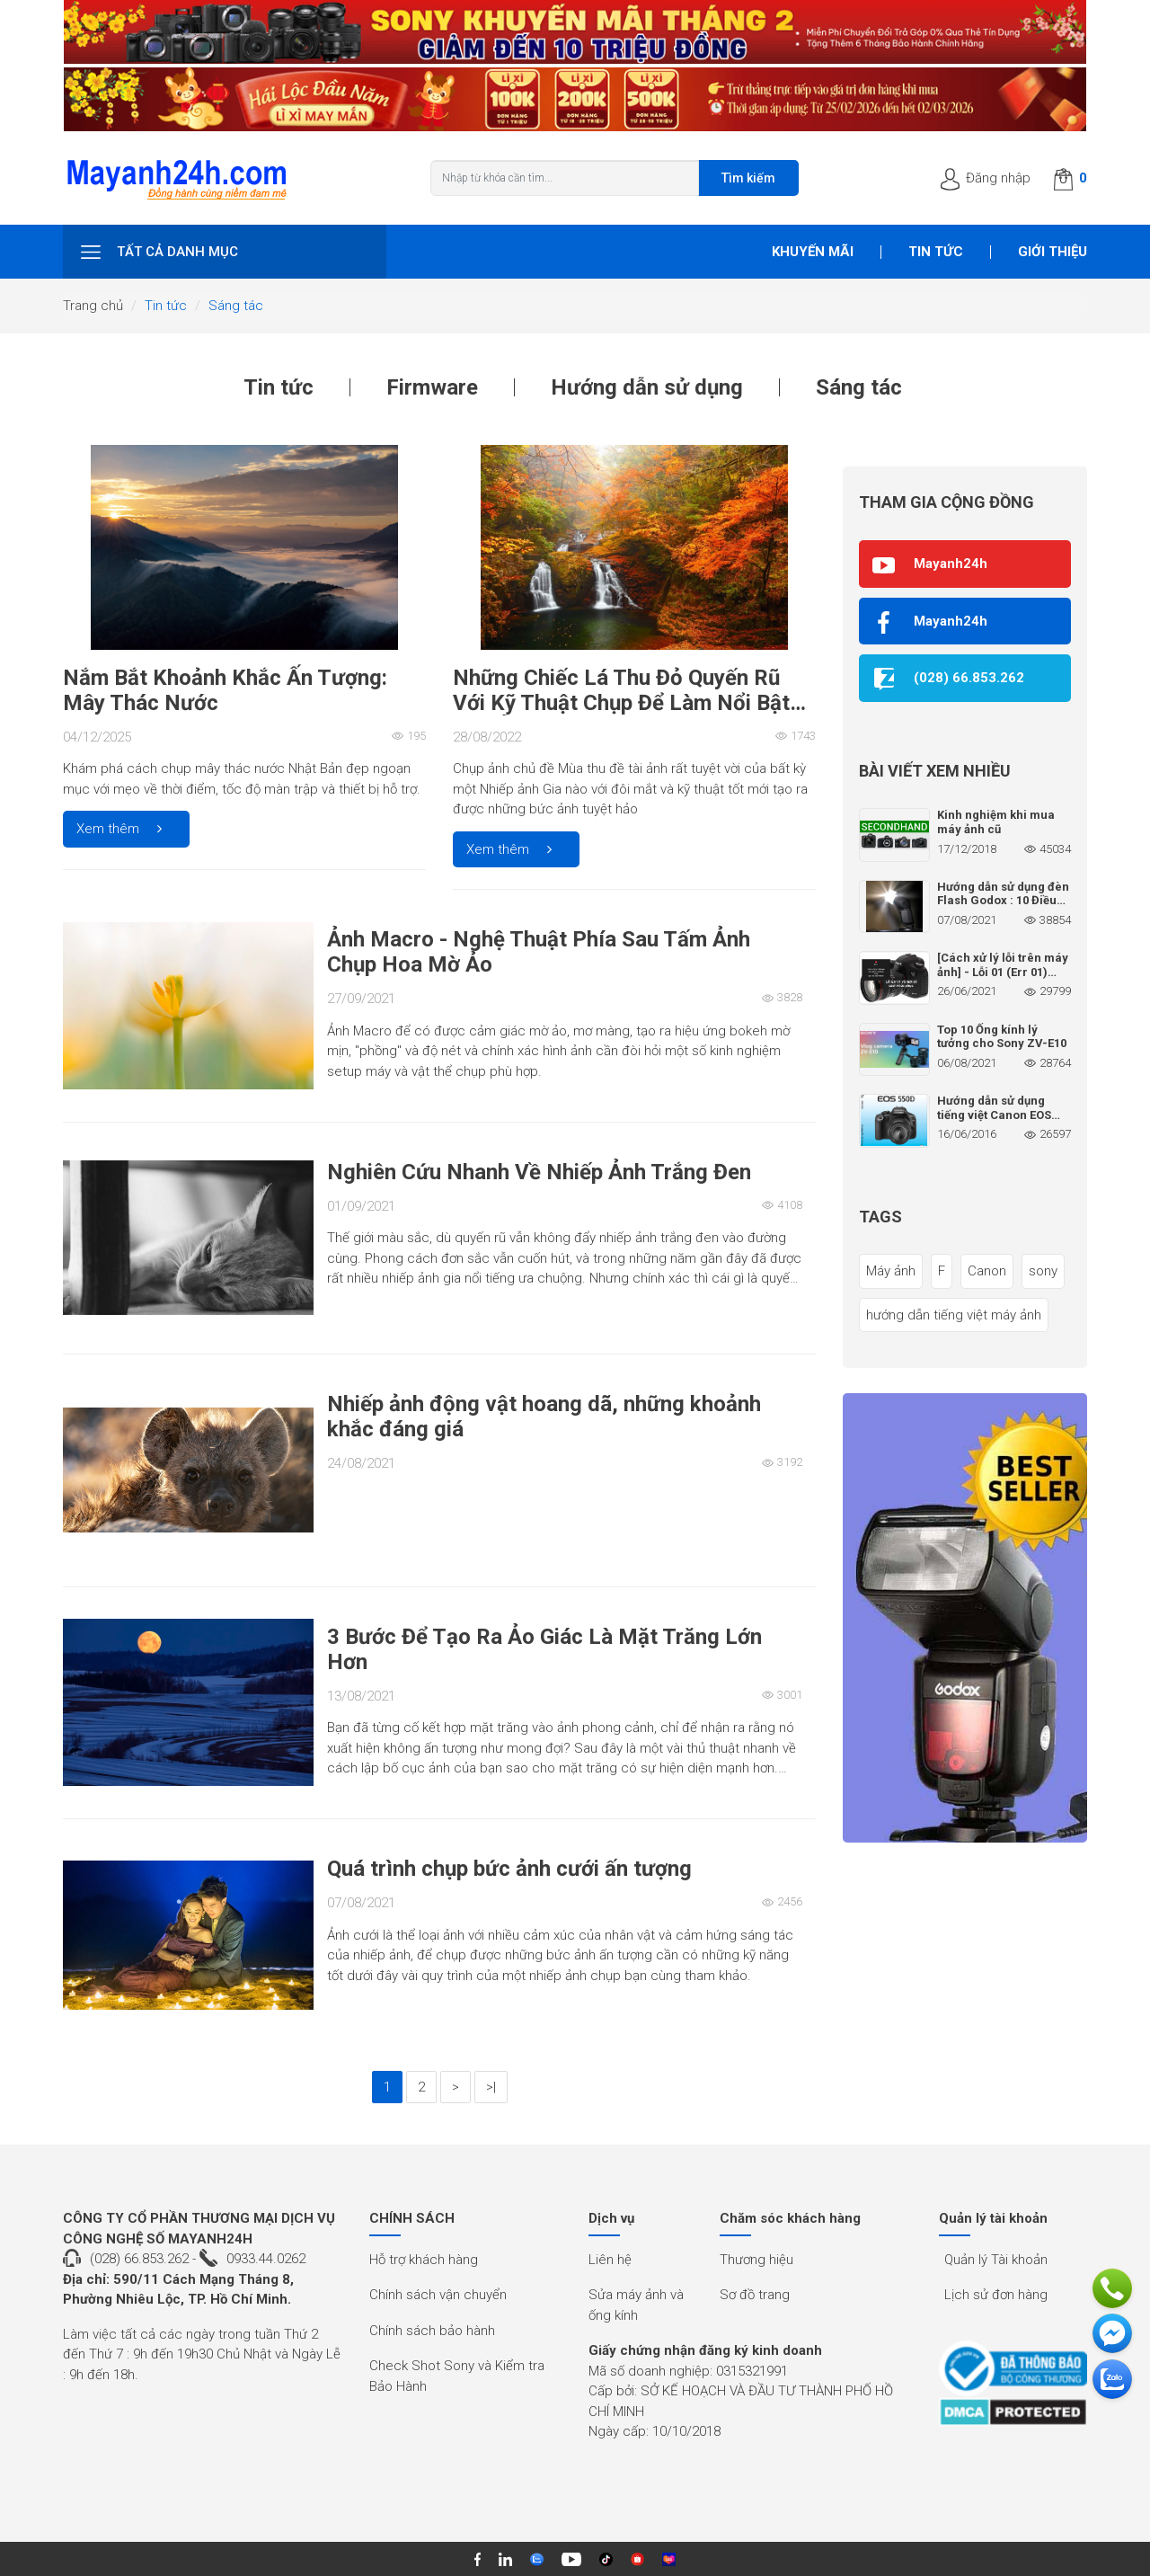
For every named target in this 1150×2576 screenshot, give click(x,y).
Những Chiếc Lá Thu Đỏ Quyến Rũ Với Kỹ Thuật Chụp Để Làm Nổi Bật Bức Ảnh (621, 703)
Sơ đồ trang (755, 2295)
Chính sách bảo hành (432, 2331)
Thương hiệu (756, 2260)
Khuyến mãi (813, 252)
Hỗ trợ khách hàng (423, 2260)
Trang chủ (93, 306)
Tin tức (935, 252)
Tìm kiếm (748, 178)
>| (491, 2087)
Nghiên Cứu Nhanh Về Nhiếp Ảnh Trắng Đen (539, 1172)
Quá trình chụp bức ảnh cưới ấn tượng (509, 1868)
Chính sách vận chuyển (438, 2295)
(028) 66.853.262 (139, 2259)
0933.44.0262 (265, 2259)
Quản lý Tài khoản (996, 2260)
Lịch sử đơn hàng (996, 2295)
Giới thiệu (1052, 252)
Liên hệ (610, 2260)
